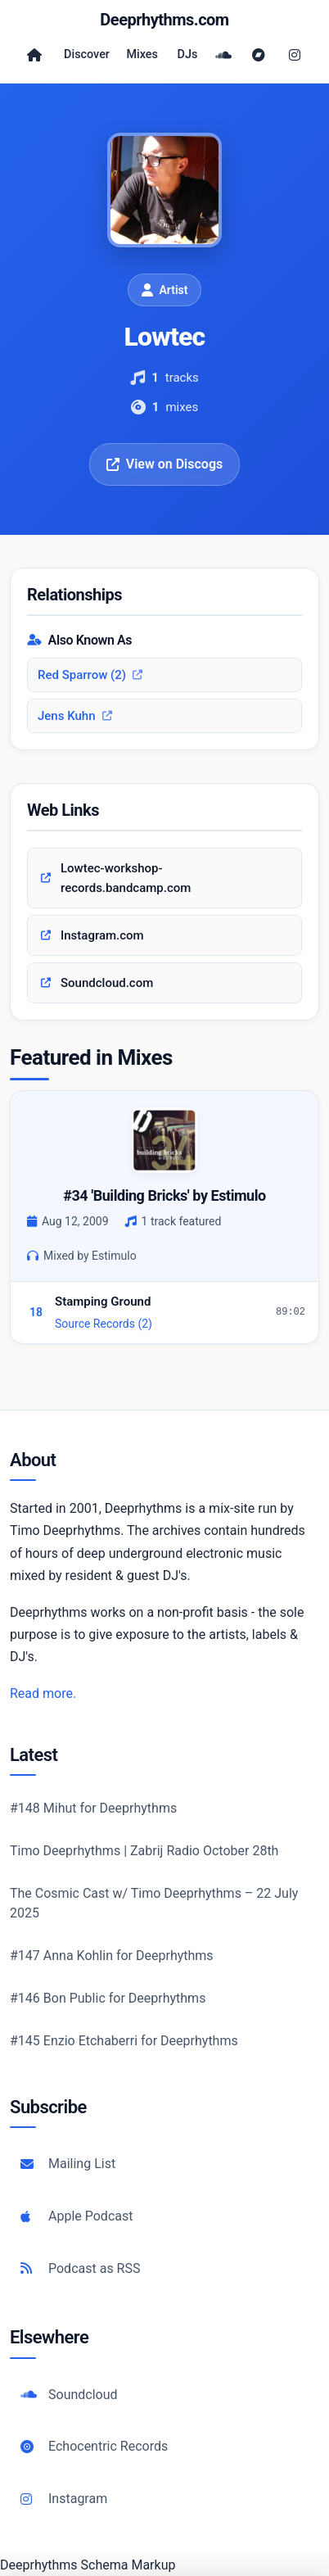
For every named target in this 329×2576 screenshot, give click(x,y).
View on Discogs (164, 464)
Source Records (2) (103, 1323)
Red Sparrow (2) (90, 675)
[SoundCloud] (223, 55)
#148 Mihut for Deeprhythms (93, 1808)
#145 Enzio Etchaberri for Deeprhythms (124, 2041)
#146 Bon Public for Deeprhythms (107, 1998)
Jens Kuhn (75, 716)
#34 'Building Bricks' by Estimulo (164, 1195)
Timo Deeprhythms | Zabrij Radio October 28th (144, 1850)
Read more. (43, 1693)
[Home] (34, 55)
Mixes (141, 54)
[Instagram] (295, 55)
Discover (87, 54)
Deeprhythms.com (164, 19)
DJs (188, 54)
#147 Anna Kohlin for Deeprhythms (112, 1955)
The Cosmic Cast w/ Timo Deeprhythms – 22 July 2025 (154, 1903)
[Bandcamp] (259, 55)
